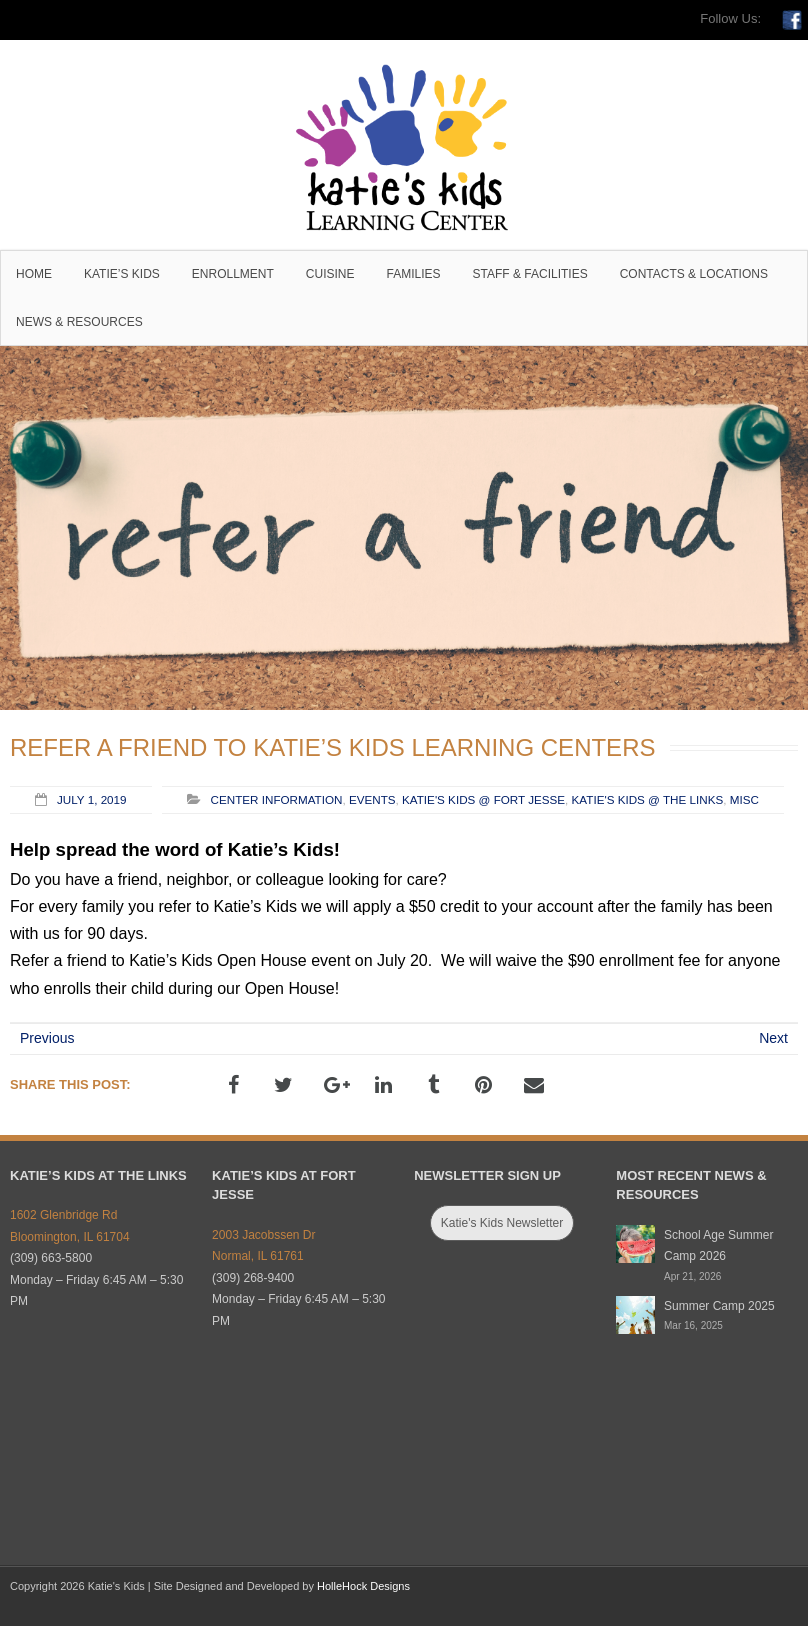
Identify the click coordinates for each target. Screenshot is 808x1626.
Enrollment (233, 274)
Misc (744, 799)
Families (414, 274)
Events (372, 799)
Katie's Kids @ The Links (648, 799)
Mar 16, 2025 (693, 1325)
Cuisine (330, 274)
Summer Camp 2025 (719, 1306)
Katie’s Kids (122, 274)
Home (34, 274)
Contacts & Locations (694, 274)
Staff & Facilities (530, 274)
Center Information (277, 799)
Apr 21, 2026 (692, 1276)
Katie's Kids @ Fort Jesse (483, 799)
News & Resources (79, 322)
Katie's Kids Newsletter (502, 1223)
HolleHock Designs (363, 1586)
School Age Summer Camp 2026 (718, 1246)
